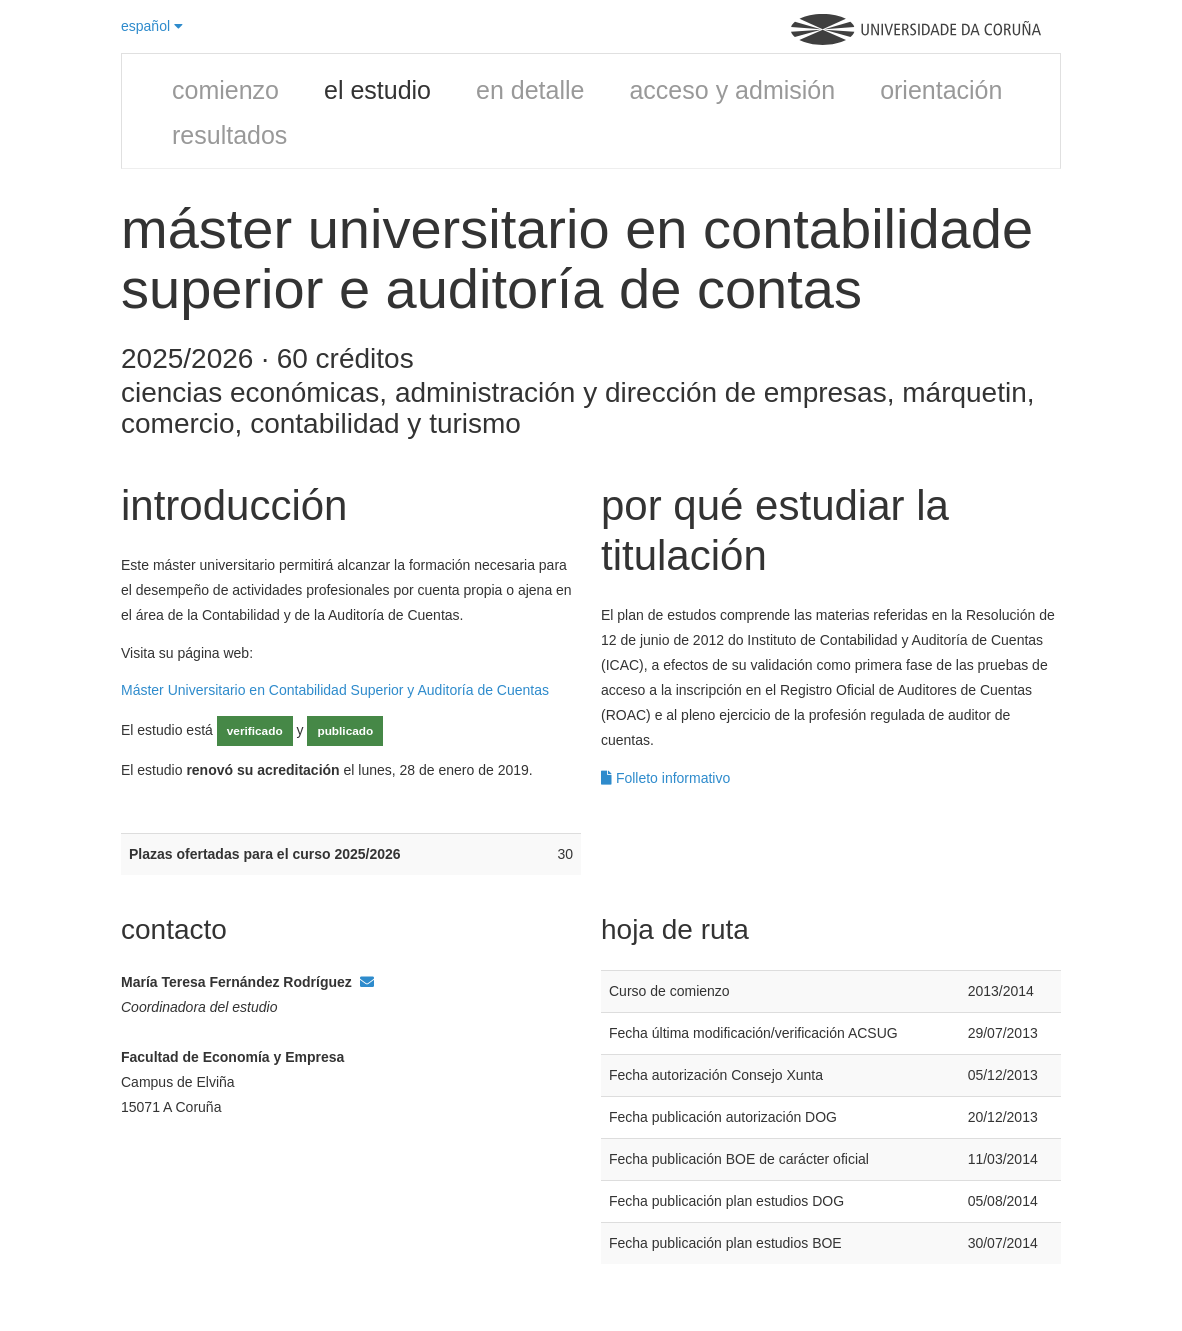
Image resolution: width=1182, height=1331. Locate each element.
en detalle (530, 90)
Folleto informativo (665, 778)
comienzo (225, 90)
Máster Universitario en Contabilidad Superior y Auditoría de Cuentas (335, 690)
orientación (941, 90)
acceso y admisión (732, 90)
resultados (229, 135)
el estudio (377, 90)
